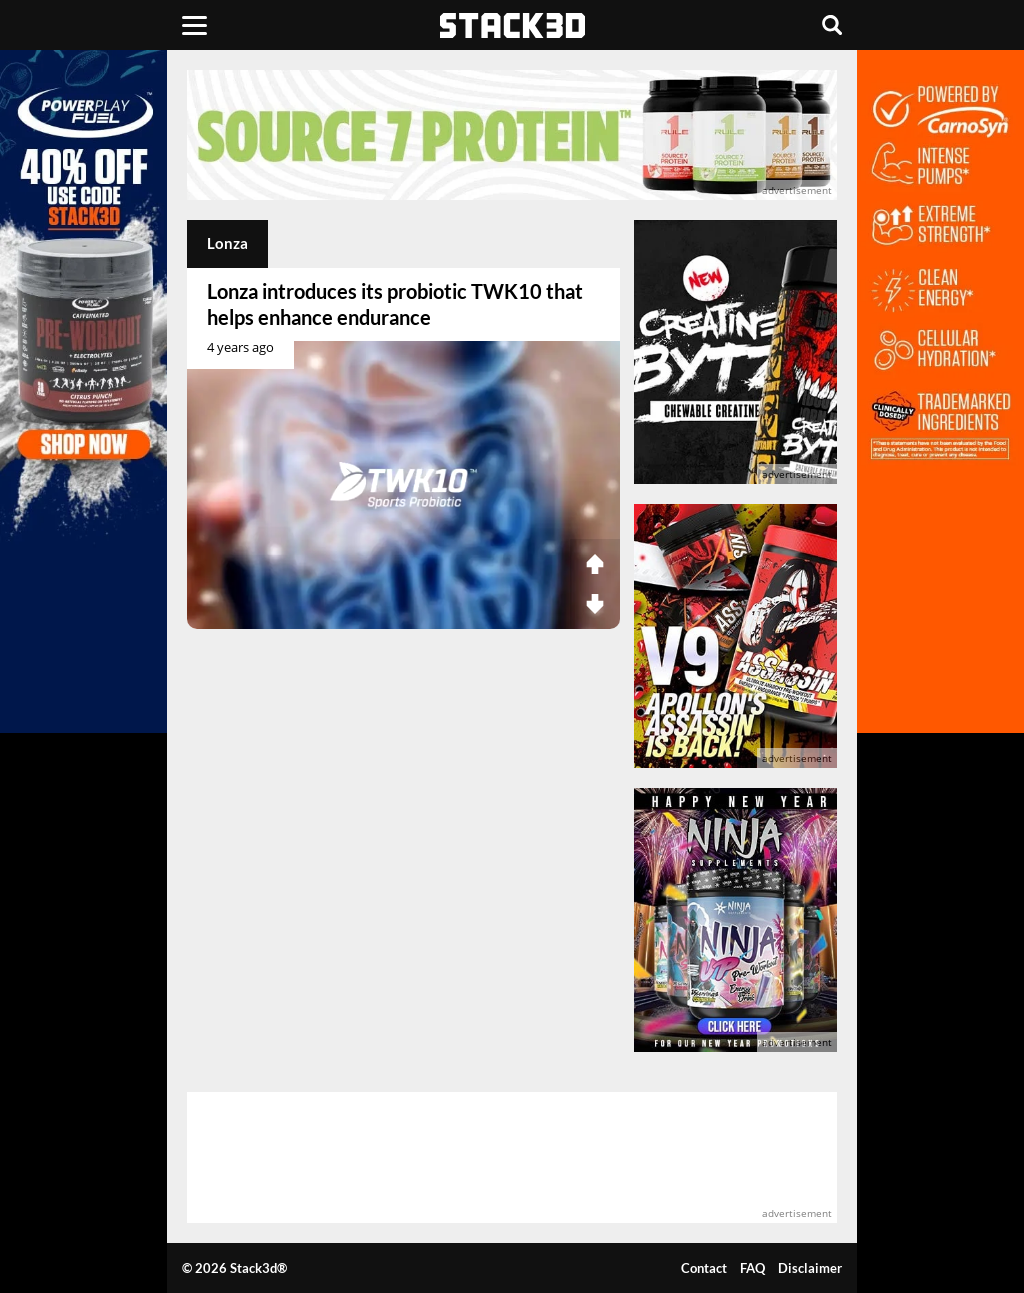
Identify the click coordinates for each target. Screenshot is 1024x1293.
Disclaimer (810, 1268)
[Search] (832, 25)
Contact (704, 1268)
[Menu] (194, 25)
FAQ (752, 1268)
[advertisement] (512, 135)
